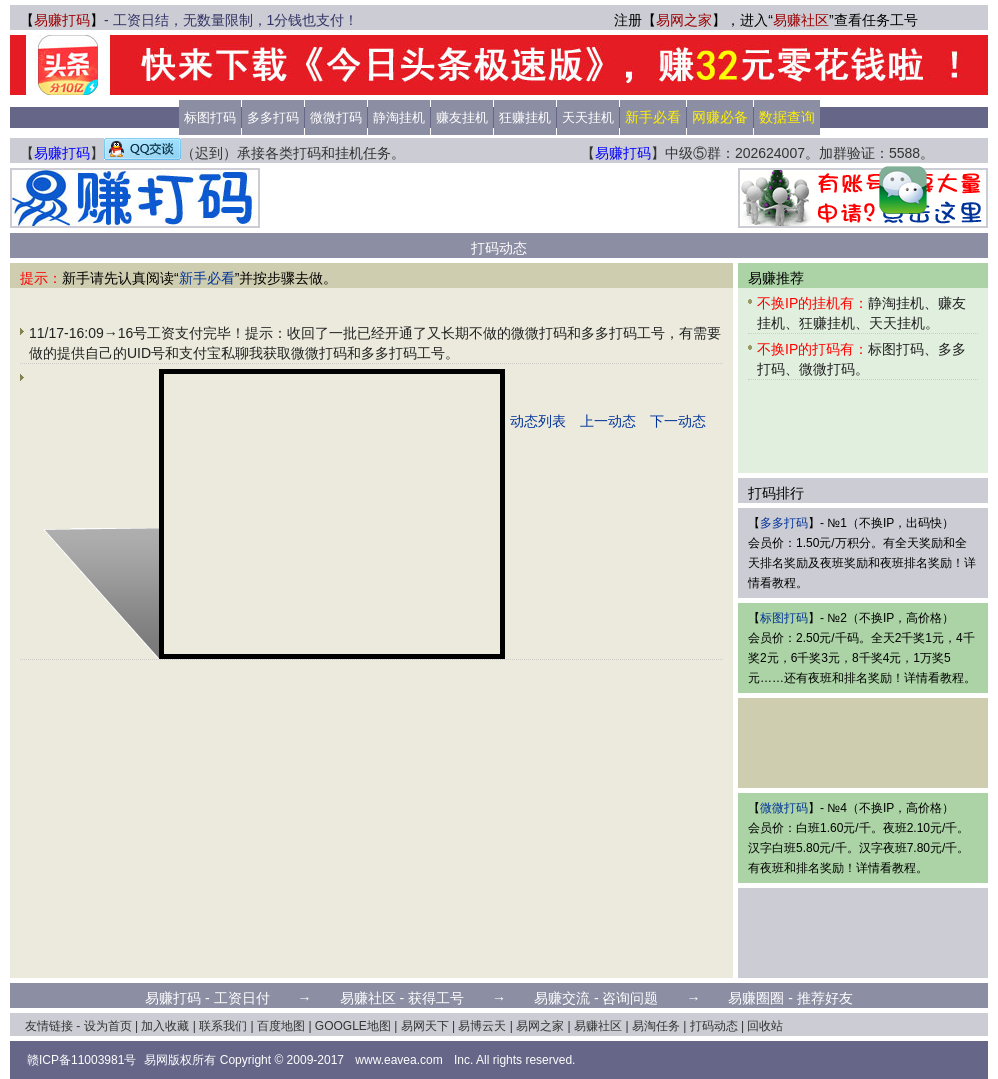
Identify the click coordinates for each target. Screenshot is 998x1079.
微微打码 (336, 117)
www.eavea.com (398, 1060)
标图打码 (210, 117)
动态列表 (538, 421)
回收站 (765, 1026)
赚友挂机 (462, 117)
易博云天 (482, 1026)
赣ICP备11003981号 (81, 1060)
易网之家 (684, 20)
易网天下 (425, 1026)
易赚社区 (801, 20)
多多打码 (273, 117)
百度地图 (281, 1026)
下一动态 (678, 421)
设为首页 (108, 1026)
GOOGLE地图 (353, 1026)
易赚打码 (62, 20)
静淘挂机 (399, 117)
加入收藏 (165, 1026)
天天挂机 (588, 117)
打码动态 (714, 1026)
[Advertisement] (499, 198)
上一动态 (608, 421)
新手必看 (207, 278)
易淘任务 (656, 1026)
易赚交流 (562, 998)
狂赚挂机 (525, 117)
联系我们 (223, 1026)
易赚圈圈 (756, 998)
